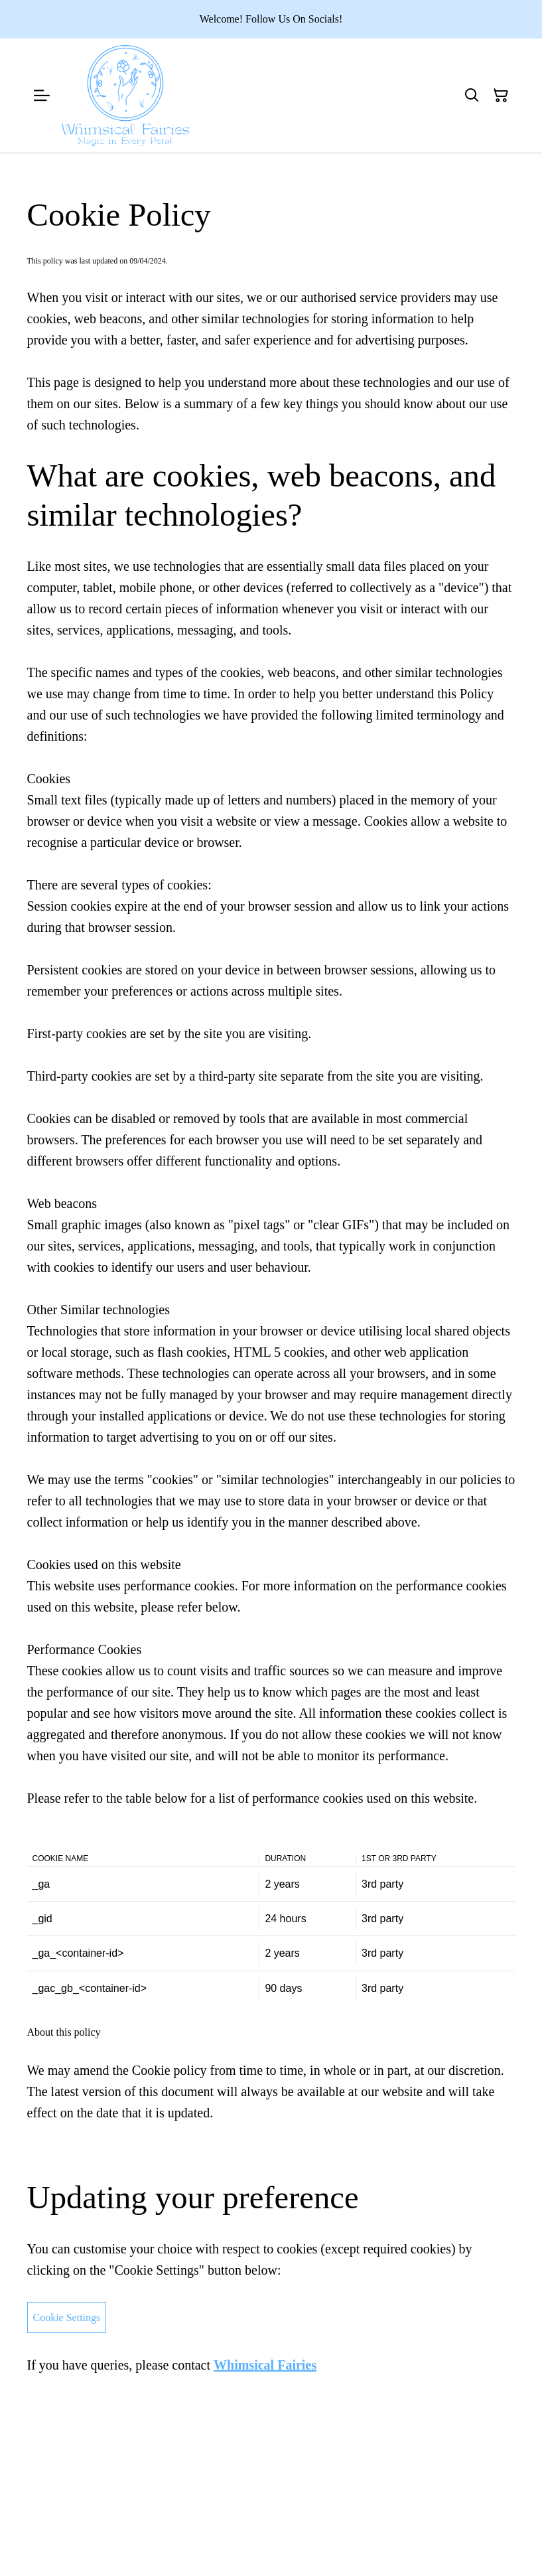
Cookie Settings (67, 2317)
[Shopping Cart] (500, 95)
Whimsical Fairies (265, 2365)
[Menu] (41, 95)
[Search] (471, 95)
